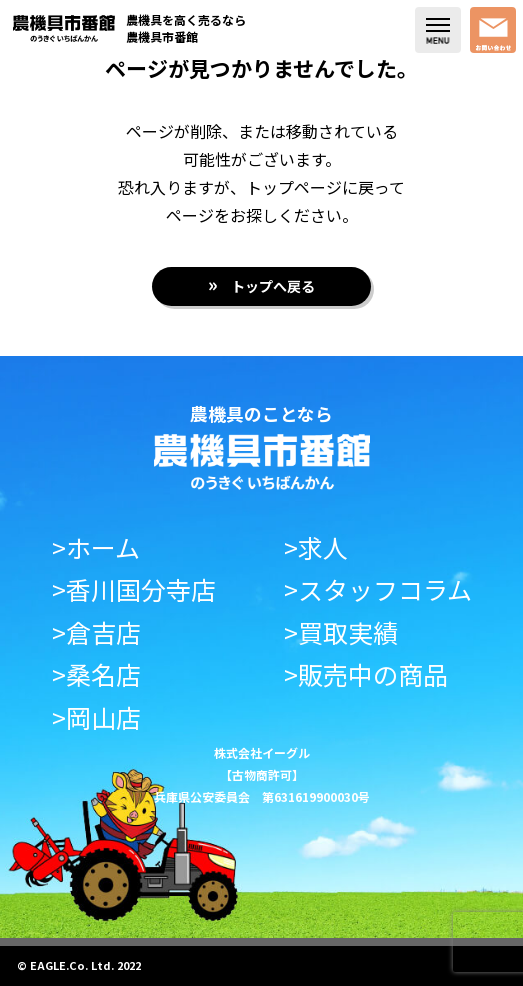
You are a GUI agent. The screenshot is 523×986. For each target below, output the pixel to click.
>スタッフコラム (378, 589)
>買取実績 (341, 632)
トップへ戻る (273, 286)
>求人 (316, 547)
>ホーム (96, 547)
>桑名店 (96, 674)
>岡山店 (96, 717)
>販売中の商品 (366, 674)
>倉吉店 (96, 632)
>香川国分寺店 (134, 589)
